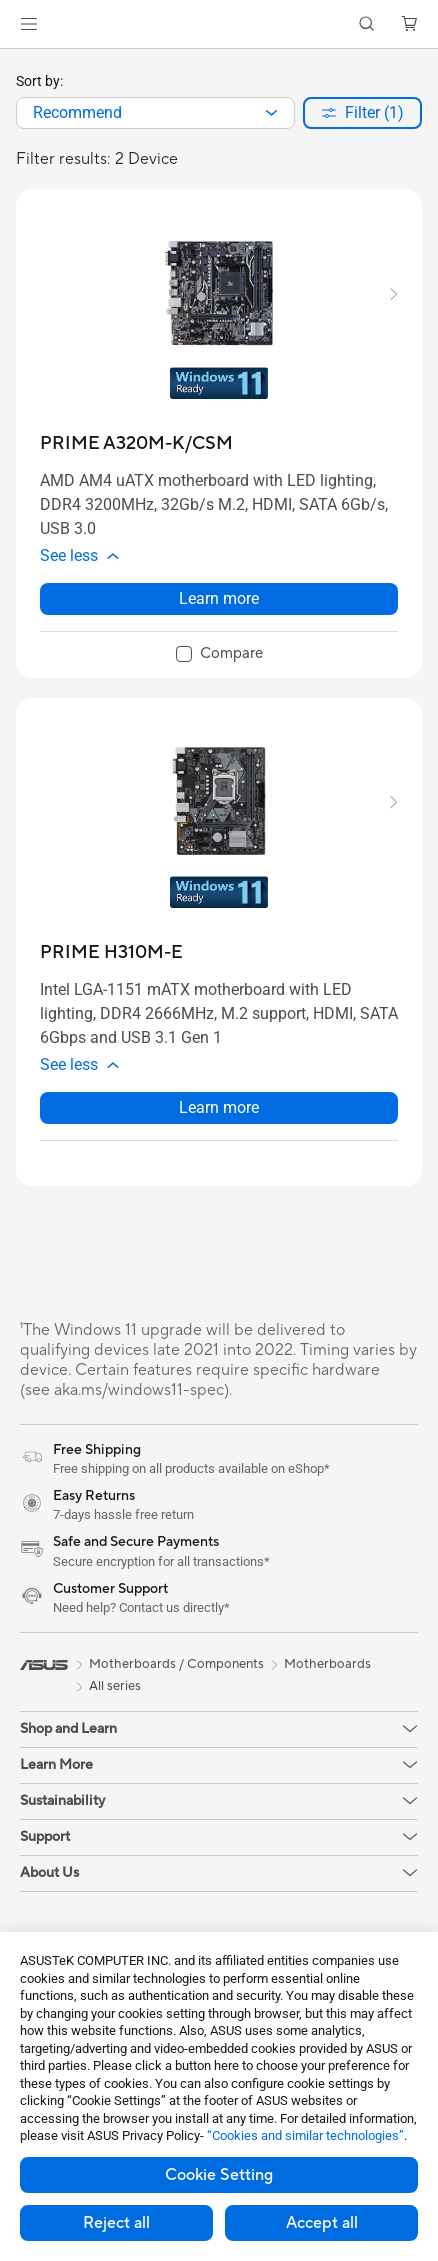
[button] (29, 24)
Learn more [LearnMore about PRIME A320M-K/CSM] (219, 608)
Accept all (322, 2223)
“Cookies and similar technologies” (305, 2135)
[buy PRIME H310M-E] (111, 962)
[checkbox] (219, 665)
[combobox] (155, 113)
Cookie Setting (219, 2175)
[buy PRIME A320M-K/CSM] (136, 443)
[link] (219, 24)
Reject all (116, 2223)
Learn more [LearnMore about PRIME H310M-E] (219, 1127)
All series (115, 1706)
